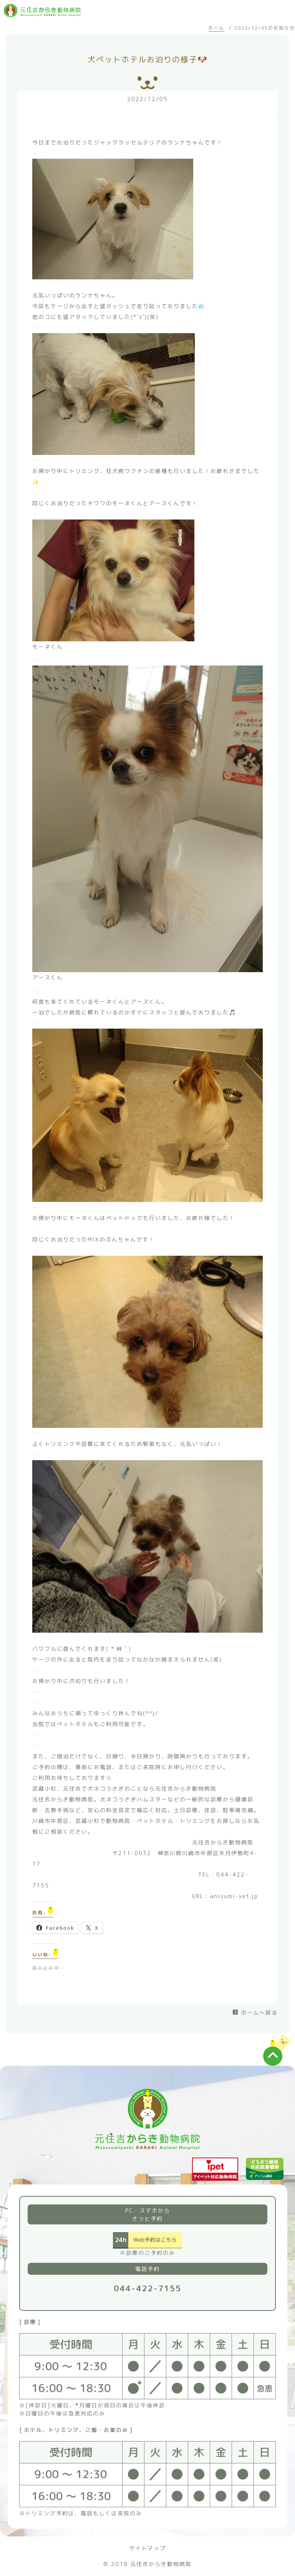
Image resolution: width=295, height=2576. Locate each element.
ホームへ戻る (259, 2012)
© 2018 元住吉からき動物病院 (147, 2564)
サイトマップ (147, 2548)
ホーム (216, 28)
